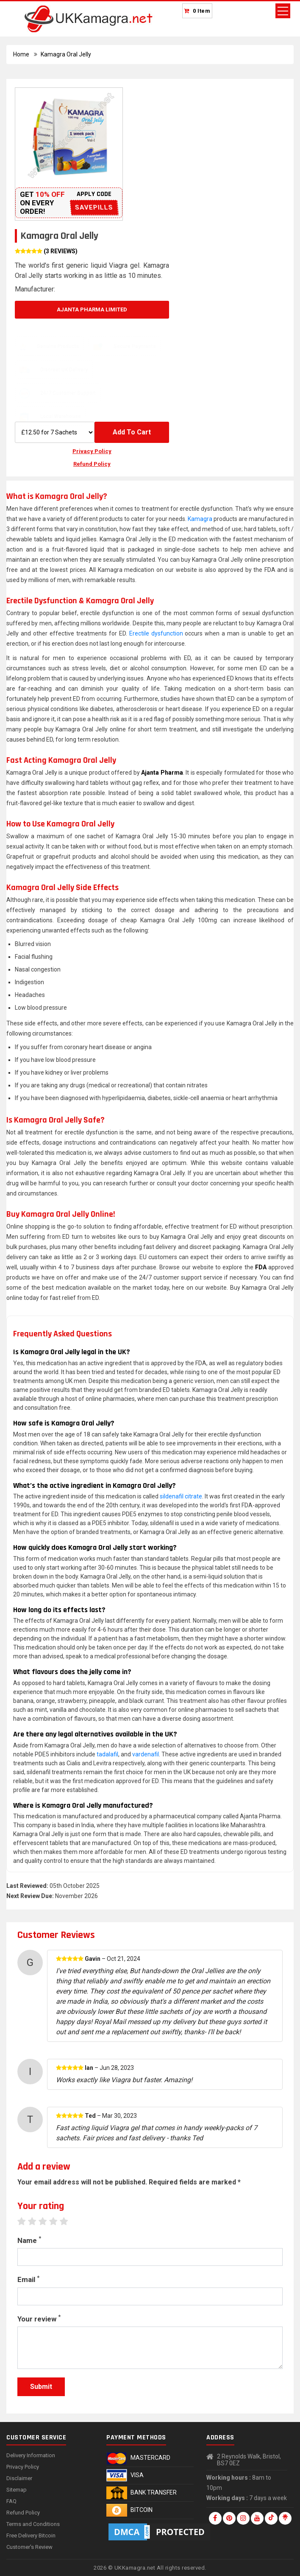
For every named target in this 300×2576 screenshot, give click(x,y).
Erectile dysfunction (156, 633)
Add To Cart (132, 432)
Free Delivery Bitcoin (31, 2535)
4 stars (57, 2221)
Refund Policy (92, 464)
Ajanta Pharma (162, 772)
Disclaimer (19, 2478)
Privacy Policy (91, 451)
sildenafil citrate (181, 1496)
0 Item (202, 11)
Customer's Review (29, 2547)
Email (28, 2279)
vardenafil (145, 1753)
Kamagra (200, 518)
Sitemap (16, 2489)
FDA (261, 1267)
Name (29, 2239)
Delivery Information (30, 2455)
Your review (39, 2318)
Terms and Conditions (33, 2524)
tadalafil (107, 1753)
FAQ (11, 2501)
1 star (25, 2221)
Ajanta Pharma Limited (92, 309)
